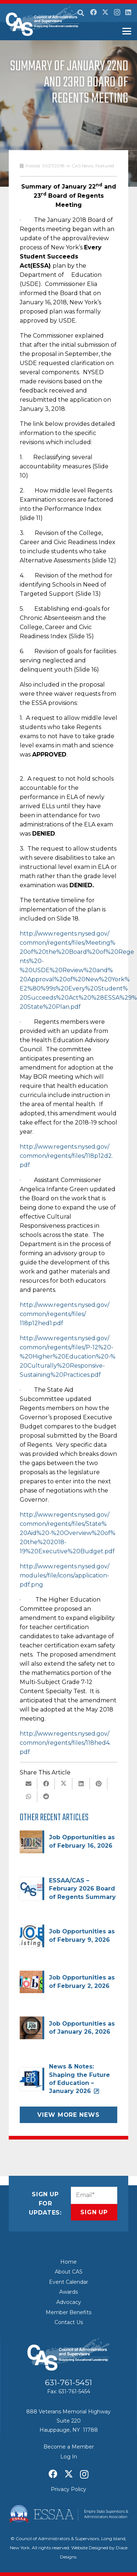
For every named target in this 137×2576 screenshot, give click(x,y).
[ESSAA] (68, 2514)
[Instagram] (117, 12)
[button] (80, 13)
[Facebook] (93, 12)
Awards (68, 2292)
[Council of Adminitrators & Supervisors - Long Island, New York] (43, 21)
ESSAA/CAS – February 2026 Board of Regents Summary (82, 1888)
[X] (105, 12)
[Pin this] (98, 1783)
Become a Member (68, 2446)
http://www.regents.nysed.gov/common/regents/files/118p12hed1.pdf (64, 1314)
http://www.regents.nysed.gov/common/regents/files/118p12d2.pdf (66, 1155)
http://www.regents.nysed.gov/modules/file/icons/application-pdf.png (64, 1575)
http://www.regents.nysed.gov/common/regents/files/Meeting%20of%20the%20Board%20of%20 (69, 942)
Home (68, 2262)
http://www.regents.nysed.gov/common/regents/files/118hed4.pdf (65, 1742)
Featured (104, 165)
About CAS (69, 2271)
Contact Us (68, 2322)
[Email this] (28, 1783)
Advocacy (68, 2302)
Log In (68, 2456)
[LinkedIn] (128, 12)
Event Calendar (68, 2282)
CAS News (82, 165)
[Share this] (46, 1783)
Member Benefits (68, 2312)
